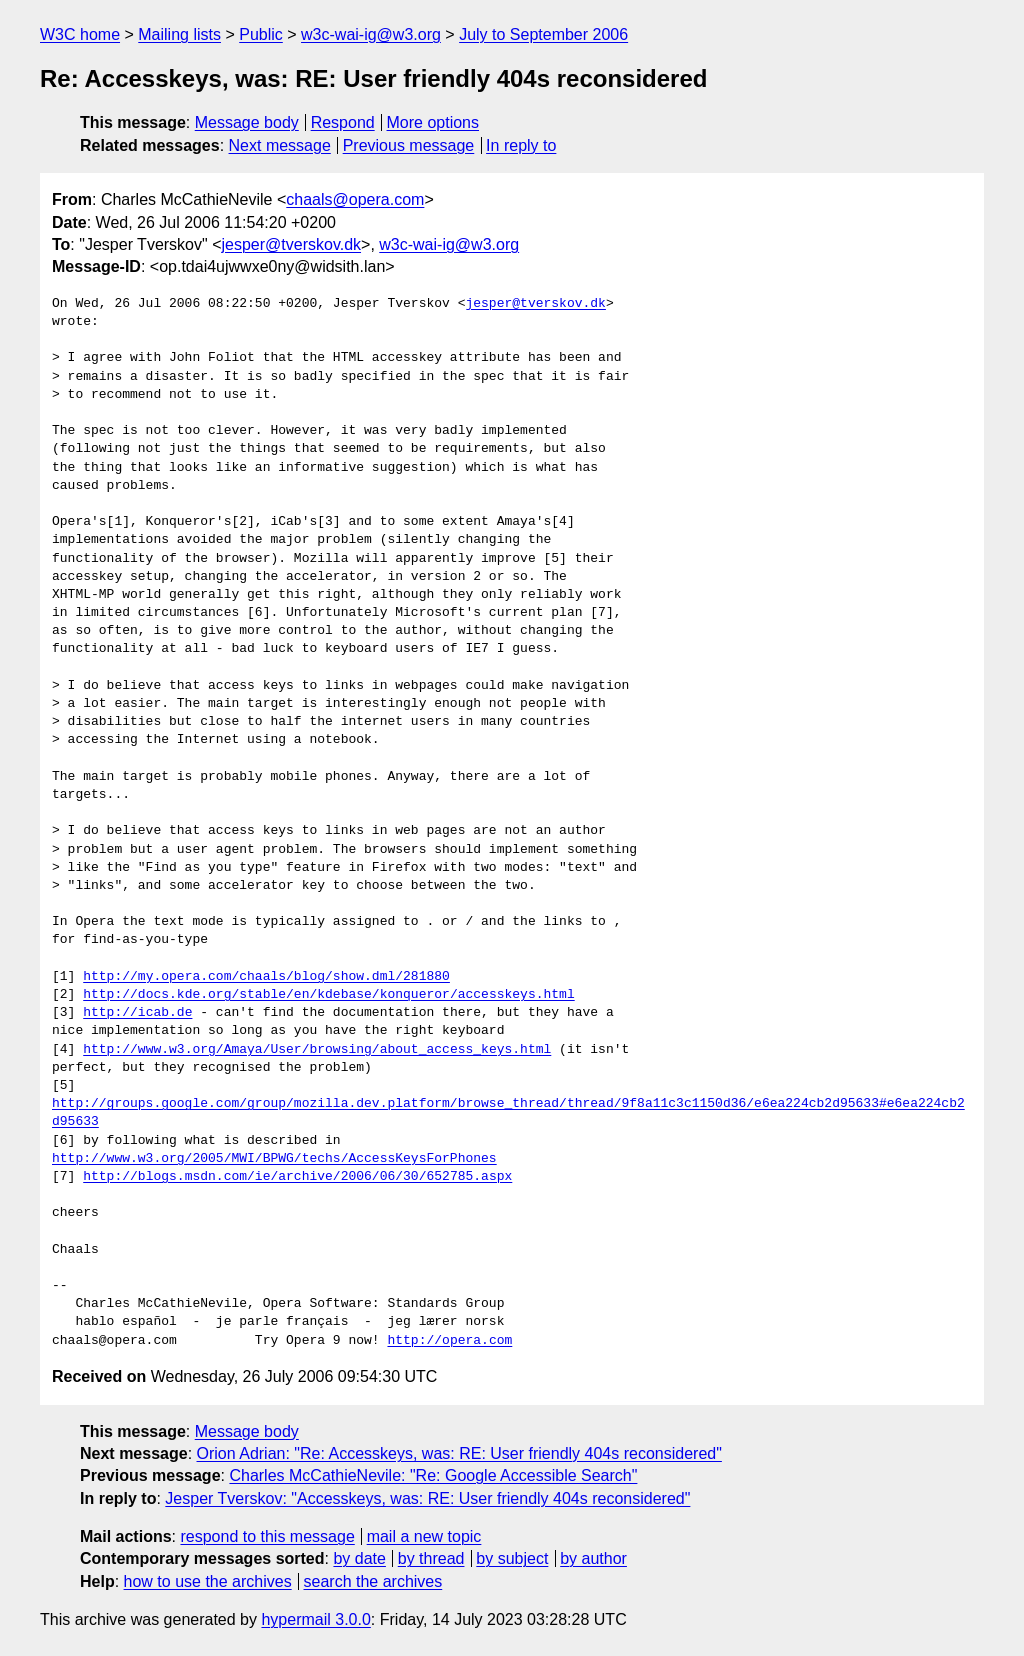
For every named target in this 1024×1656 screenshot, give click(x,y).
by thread (431, 1558)
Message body (247, 122)
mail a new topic (424, 1536)
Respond (343, 122)
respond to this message (267, 1536)
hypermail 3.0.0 (315, 1619)
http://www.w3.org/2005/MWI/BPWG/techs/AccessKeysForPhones (274, 1159)
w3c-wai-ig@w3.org (371, 34)
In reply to (521, 145)
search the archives (373, 1581)
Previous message (409, 145)
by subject (512, 1558)
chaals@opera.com (355, 199)
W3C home (80, 34)
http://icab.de (137, 1013)
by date (359, 1558)
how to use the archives (208, 1581)
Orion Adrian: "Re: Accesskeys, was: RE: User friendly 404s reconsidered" (459, 1453)
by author (593, 1558)
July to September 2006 (543, 34)
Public (261, 34)
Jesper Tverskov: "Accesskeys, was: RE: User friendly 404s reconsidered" (427, 1498)
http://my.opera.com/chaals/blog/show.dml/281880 (266, 977)
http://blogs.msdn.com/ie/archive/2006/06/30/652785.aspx (297, 1177)
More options (433, 122)
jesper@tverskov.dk (291, 244)
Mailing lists (179, 34)
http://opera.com (449, 1341)
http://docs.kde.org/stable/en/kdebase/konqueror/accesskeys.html (328, 995)
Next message (280, 145)
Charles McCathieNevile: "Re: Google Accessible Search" (433, 1475)
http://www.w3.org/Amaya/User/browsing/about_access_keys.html (317, 1050)
